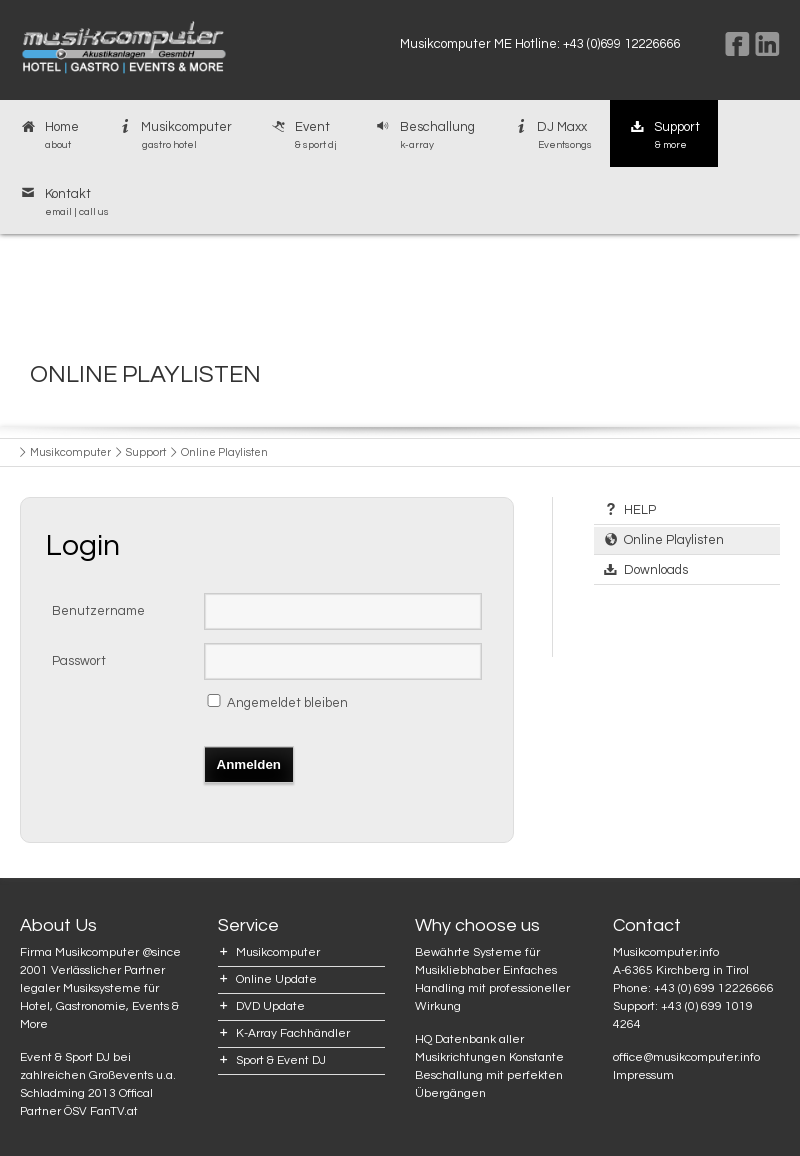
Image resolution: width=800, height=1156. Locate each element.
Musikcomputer (174, 136)
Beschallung (424, 136)
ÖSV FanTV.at (101, 1111)
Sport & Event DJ (281, 1060)
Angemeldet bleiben (287, 703)
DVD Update (270, 1006)
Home (48, 136)
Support (664, 136)
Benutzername (98, 611)
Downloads (656, 570)
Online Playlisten (674, 540)
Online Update (276, 979)
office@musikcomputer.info (686, 1057)
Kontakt (63, 203)
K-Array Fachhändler (293, 1033)
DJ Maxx (551, 136)
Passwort (79, 661)
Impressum (643, 1075)
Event (302, 136)
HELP (640, 510)
